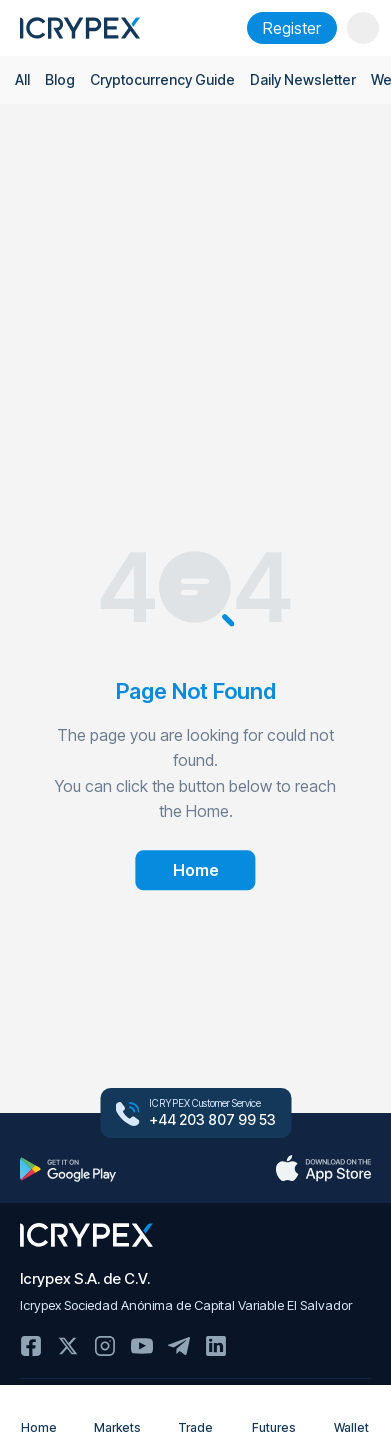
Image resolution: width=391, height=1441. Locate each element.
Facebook (31, 1346)
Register (292, 28)
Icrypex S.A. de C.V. (85, 1278)
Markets (117, 1414)
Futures (274, 1414)
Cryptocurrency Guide (162, 79)
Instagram (105, 1346)
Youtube (142, 1346)
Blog (60, 79)
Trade (195, 1414)
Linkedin (216, 1346)
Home (39, 1414)
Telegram (179, 1346)
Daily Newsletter (303, 79)
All (22, 79)
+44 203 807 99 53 (212, 1120)
